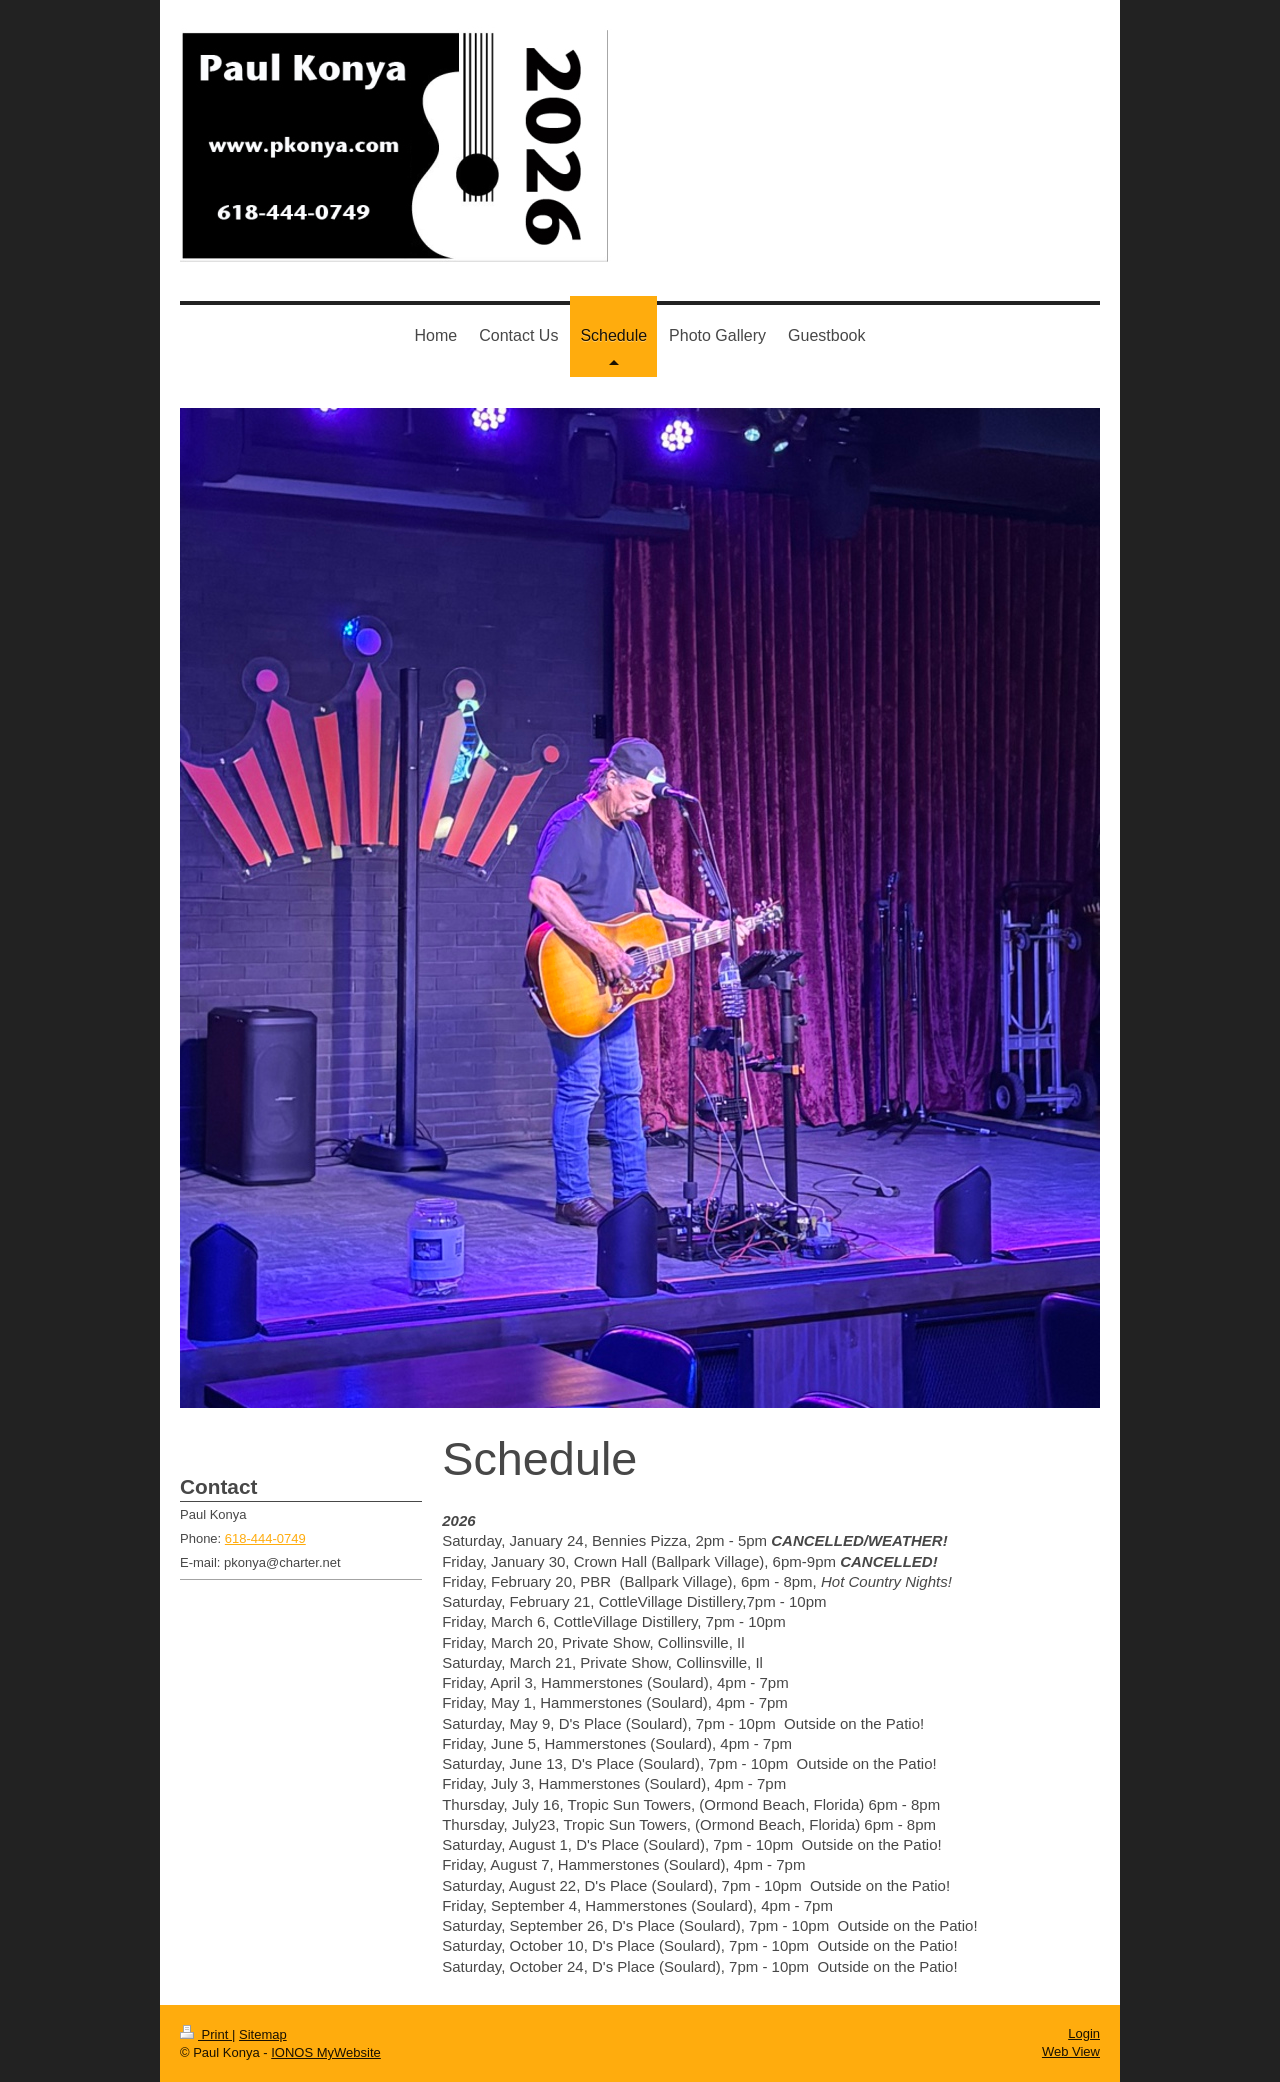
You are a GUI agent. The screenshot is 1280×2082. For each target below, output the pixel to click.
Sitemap (263, 2034)
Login (1084, 2033)
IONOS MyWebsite (326, 2052)
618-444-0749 (265, 1538)
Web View (1071, 2051)
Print (206, 2034)
